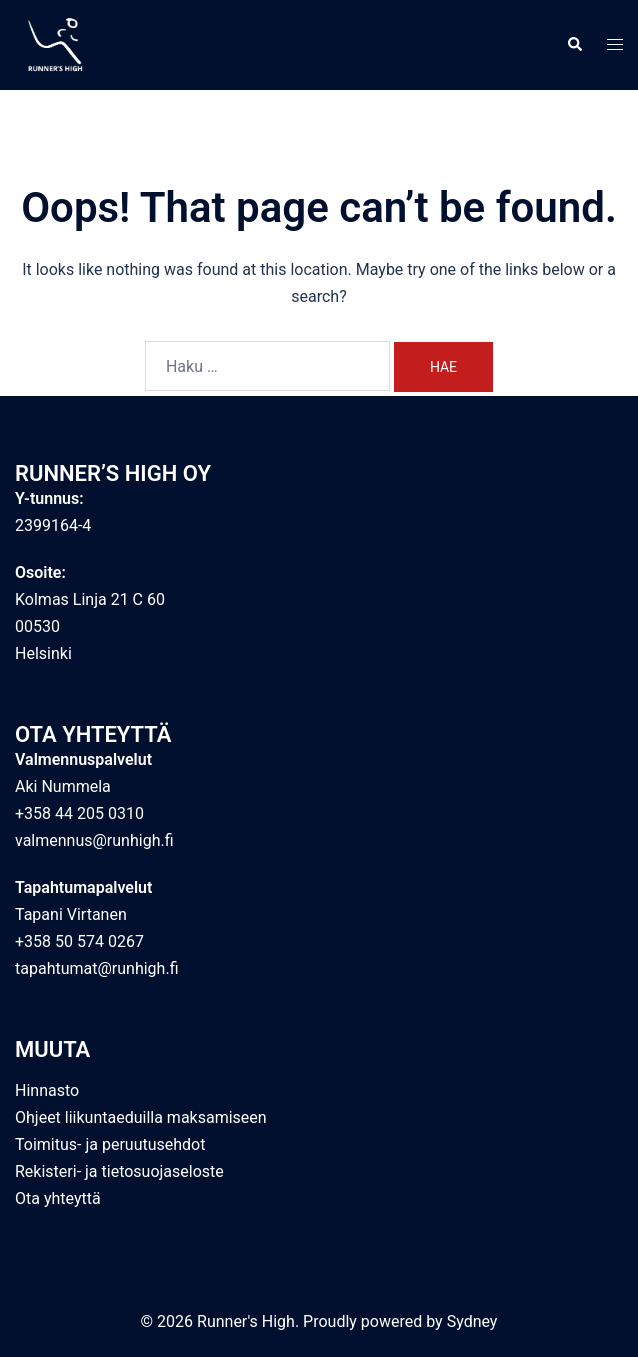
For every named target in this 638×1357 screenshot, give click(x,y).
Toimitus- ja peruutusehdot (110, 1144)
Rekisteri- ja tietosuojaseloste (119, 1171)
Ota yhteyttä (58, 1198)
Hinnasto (47, 1090)
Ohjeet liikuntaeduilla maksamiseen (141, 1117)
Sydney (472, 1321)
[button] (574, 45)
